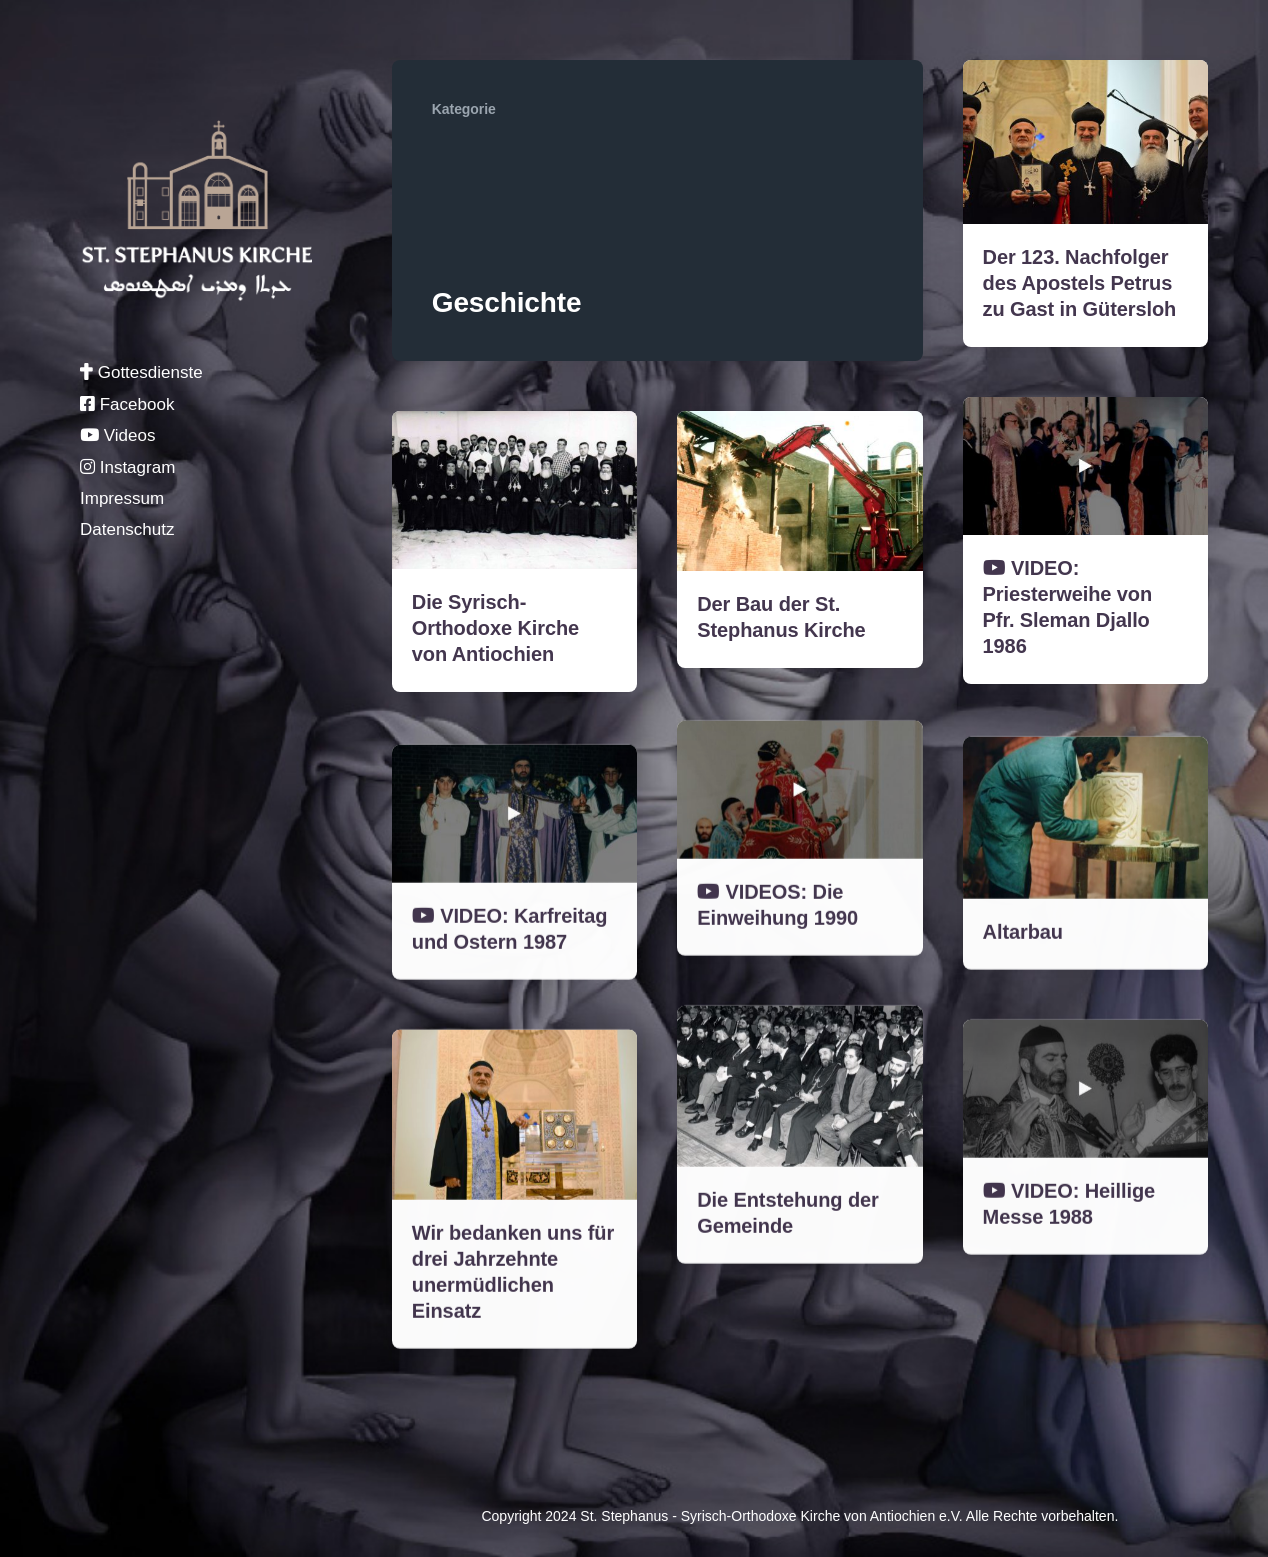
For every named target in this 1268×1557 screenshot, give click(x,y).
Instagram (127, 467)
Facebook (127, 404)
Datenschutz (127, 529)
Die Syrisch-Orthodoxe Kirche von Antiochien (495, 628)
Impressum (122, 498)
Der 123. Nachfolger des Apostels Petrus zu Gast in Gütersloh (1080, 283)
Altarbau (1023, 968)
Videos (117, 435)
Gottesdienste (141, 372)
